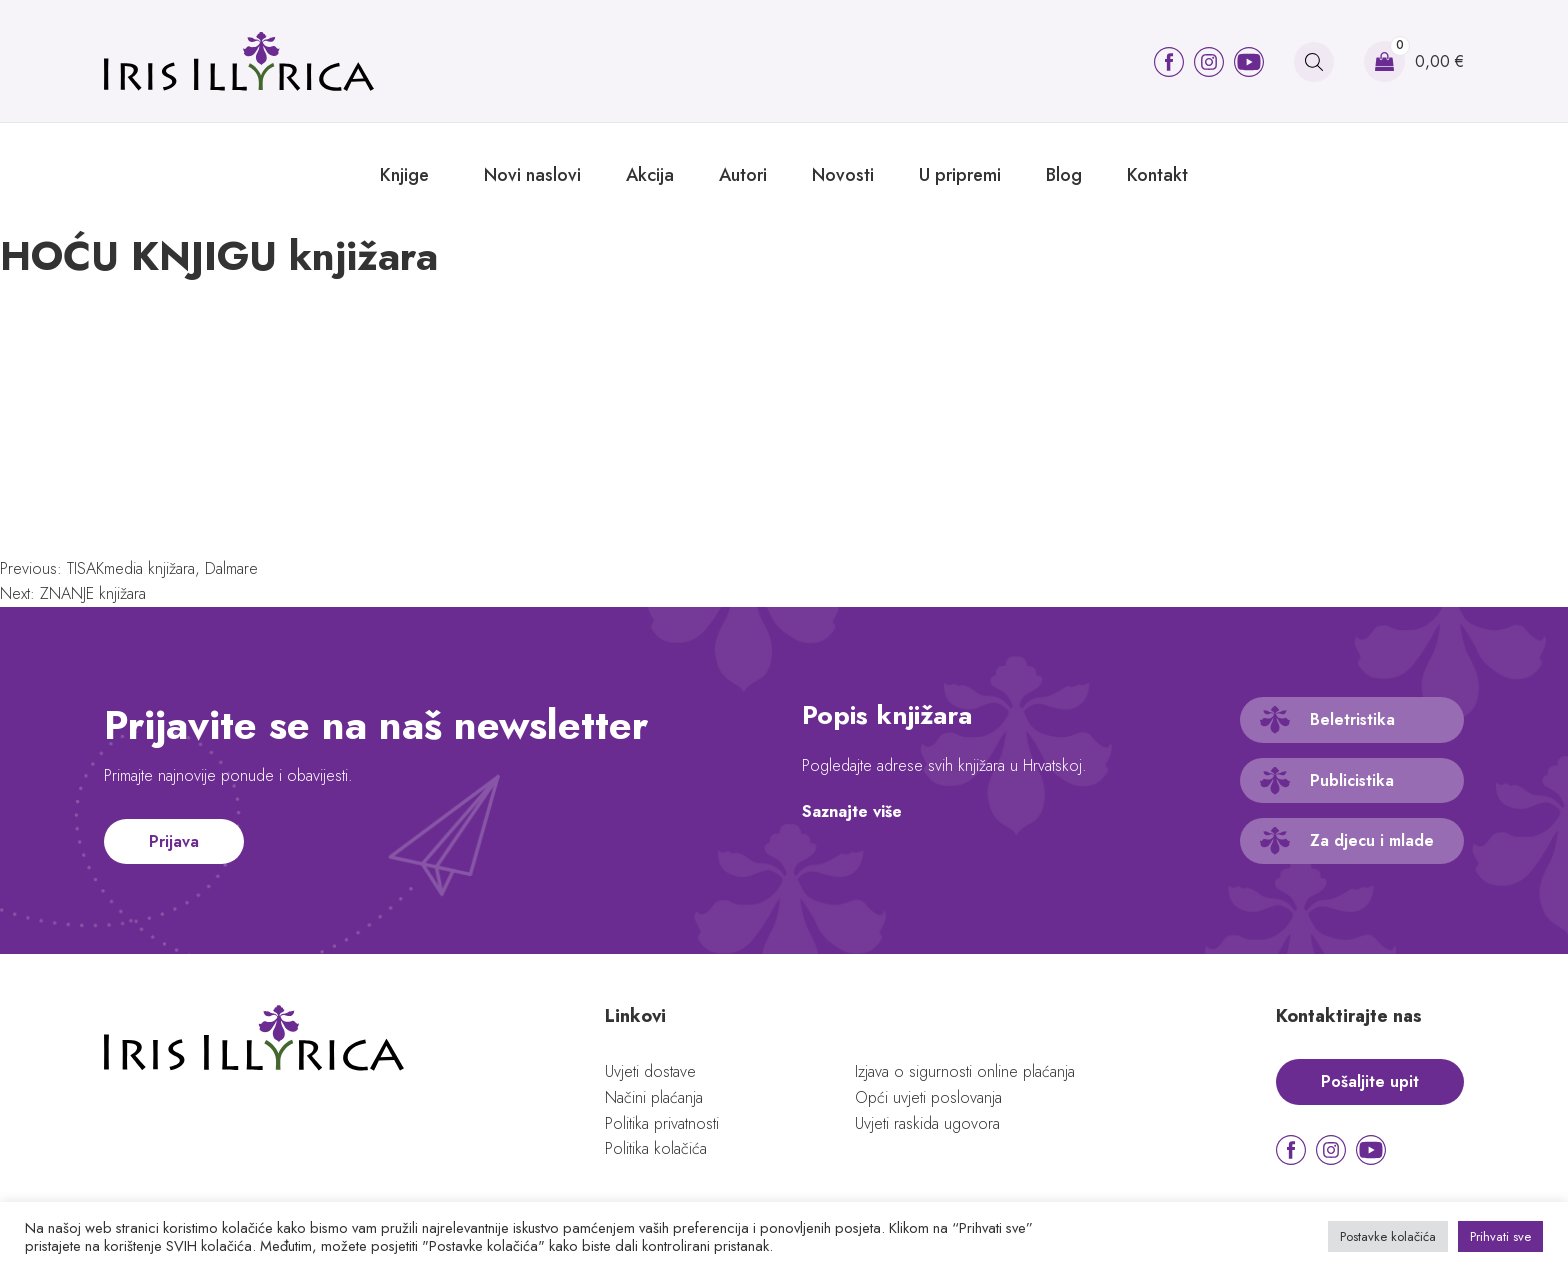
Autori (743, 175)
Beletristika (1352, 719)
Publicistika (1352, 780)
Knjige (404, 175)
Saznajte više (852, 811)
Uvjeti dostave (650, 1071)
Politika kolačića (656, 1148)
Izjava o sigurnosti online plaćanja (965, 1071)
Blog (1064, 175)
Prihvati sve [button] (1500, 1236)
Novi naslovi (532, 175)
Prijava (174, 841)
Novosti (843, 175)
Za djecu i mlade (1372, 840)
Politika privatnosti (662, 1123)
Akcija (650, 175)
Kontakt (1157, 175)
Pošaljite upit (1370, 1081)
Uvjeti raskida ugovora (927, 1123)
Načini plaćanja (654, 1097)
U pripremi (960, 175)
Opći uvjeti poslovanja (928, 1097)
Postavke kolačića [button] (1388, 1236)
